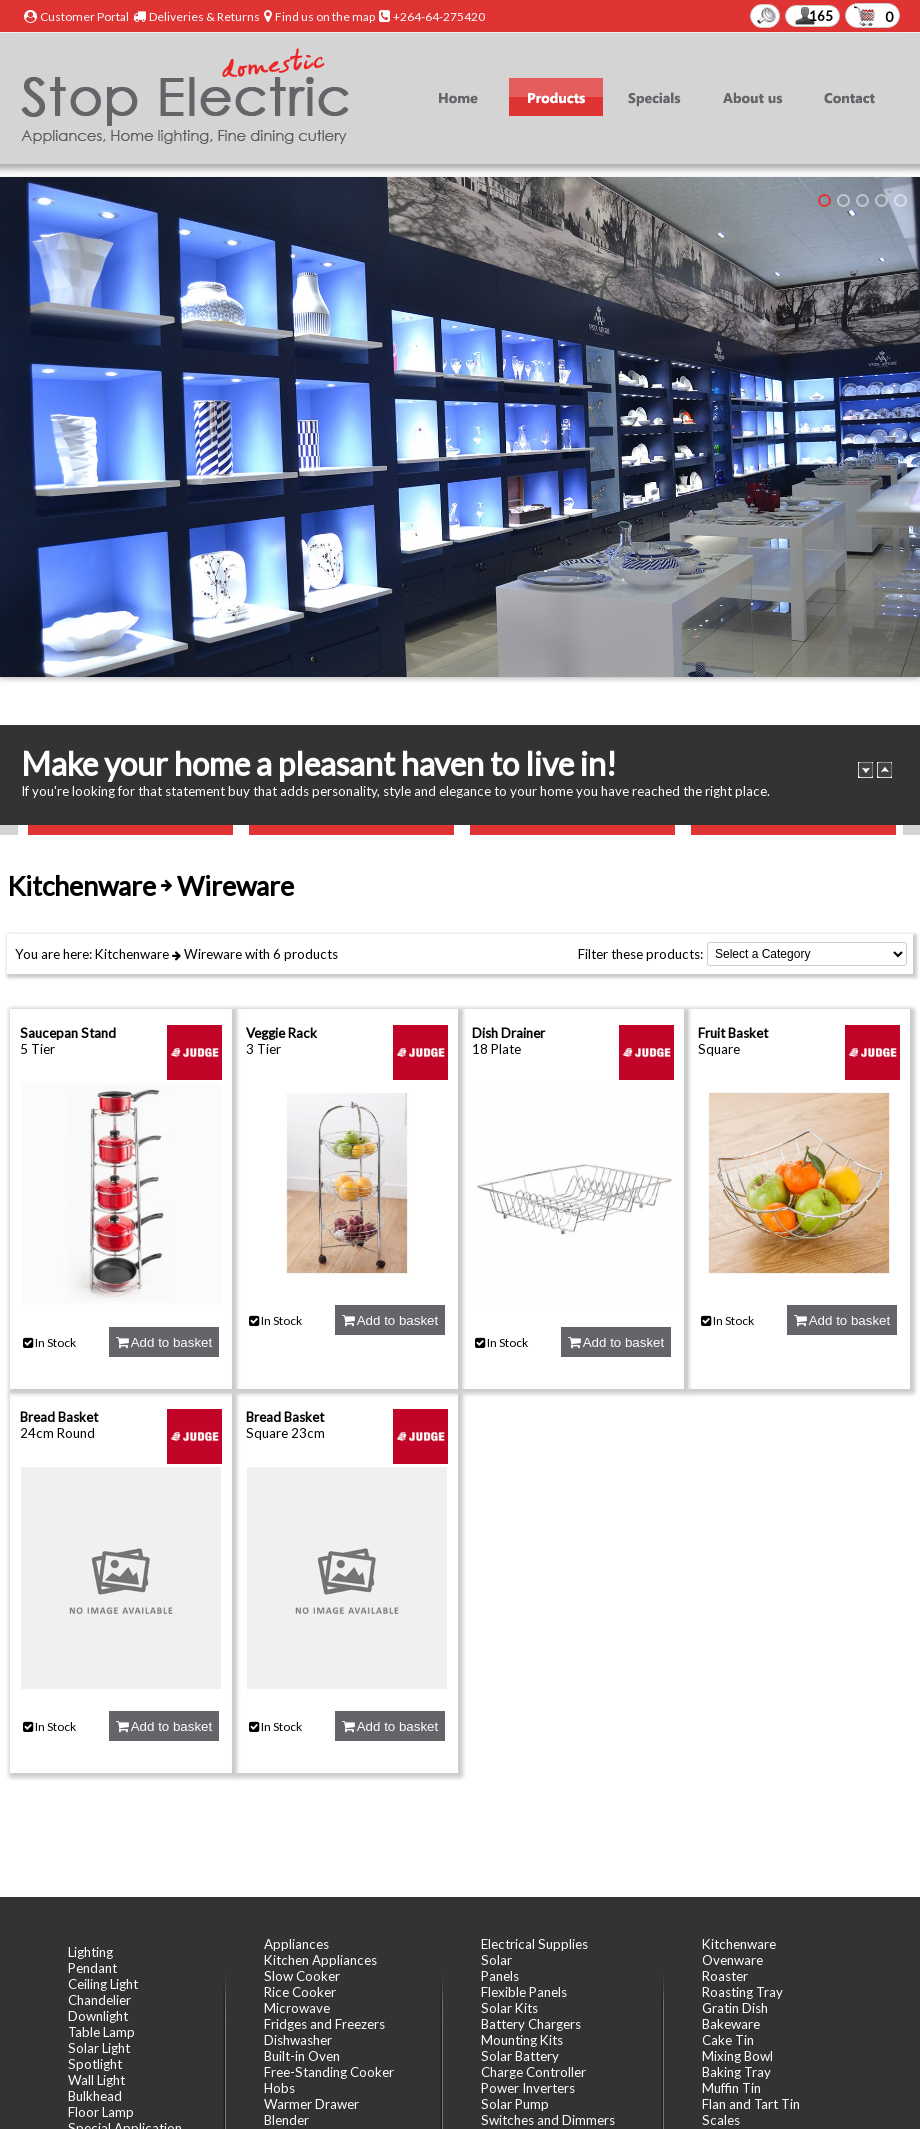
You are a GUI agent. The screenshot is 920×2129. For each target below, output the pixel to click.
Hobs (279, 2088)
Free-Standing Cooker (329, 2072)
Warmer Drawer (311, 2104)
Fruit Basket (733, 1033)
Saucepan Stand (68, 1033)
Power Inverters (528, 2088)
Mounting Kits (522, 2040)
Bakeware (731, 2024)
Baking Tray (736, 2072)
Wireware (213, 954)
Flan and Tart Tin (751, 2104)
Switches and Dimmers (548, 2120)
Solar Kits (509, 2008)
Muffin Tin (731, 2088)
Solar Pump (515, 2104)
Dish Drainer (508, 1033)
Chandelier (99, 2000)
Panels (500, 1976)
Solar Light (99, 2048)
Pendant (92, 1968)
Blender (286, 2120)
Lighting (90, 1952)
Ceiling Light (103, 1984)
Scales (721, 2120)
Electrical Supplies (534, 1944)
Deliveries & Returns (204, 16)
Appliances (296, 1944)
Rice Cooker (300, 1992)
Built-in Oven (302, 2056)
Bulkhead (95, 2096)
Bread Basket (59, 1417)
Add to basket (164, 1342)
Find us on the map (325, 16)
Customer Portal (84, 16)
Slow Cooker (302, 1976)
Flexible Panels (524, 1992)
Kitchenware (132, 954)
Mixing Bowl (737, 2056)
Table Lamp (101, 2032)
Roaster (725, 1976)
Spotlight (95, 2064)
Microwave (297, 2008)
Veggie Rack (281, 1033)
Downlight (98, 2016)
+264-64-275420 (439, 16)
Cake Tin (728, 2040)
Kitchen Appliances (320, 1960)
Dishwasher (298, 2040)
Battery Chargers (531, 2024)
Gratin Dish (735, 2008)
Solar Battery (520, 2056)
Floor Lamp (101, 2112)
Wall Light (96, 2080)
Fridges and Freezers (324, 2024)
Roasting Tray (742, 1992)
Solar (496, 1960)
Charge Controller (533, 2072)
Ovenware (732, 1960)
